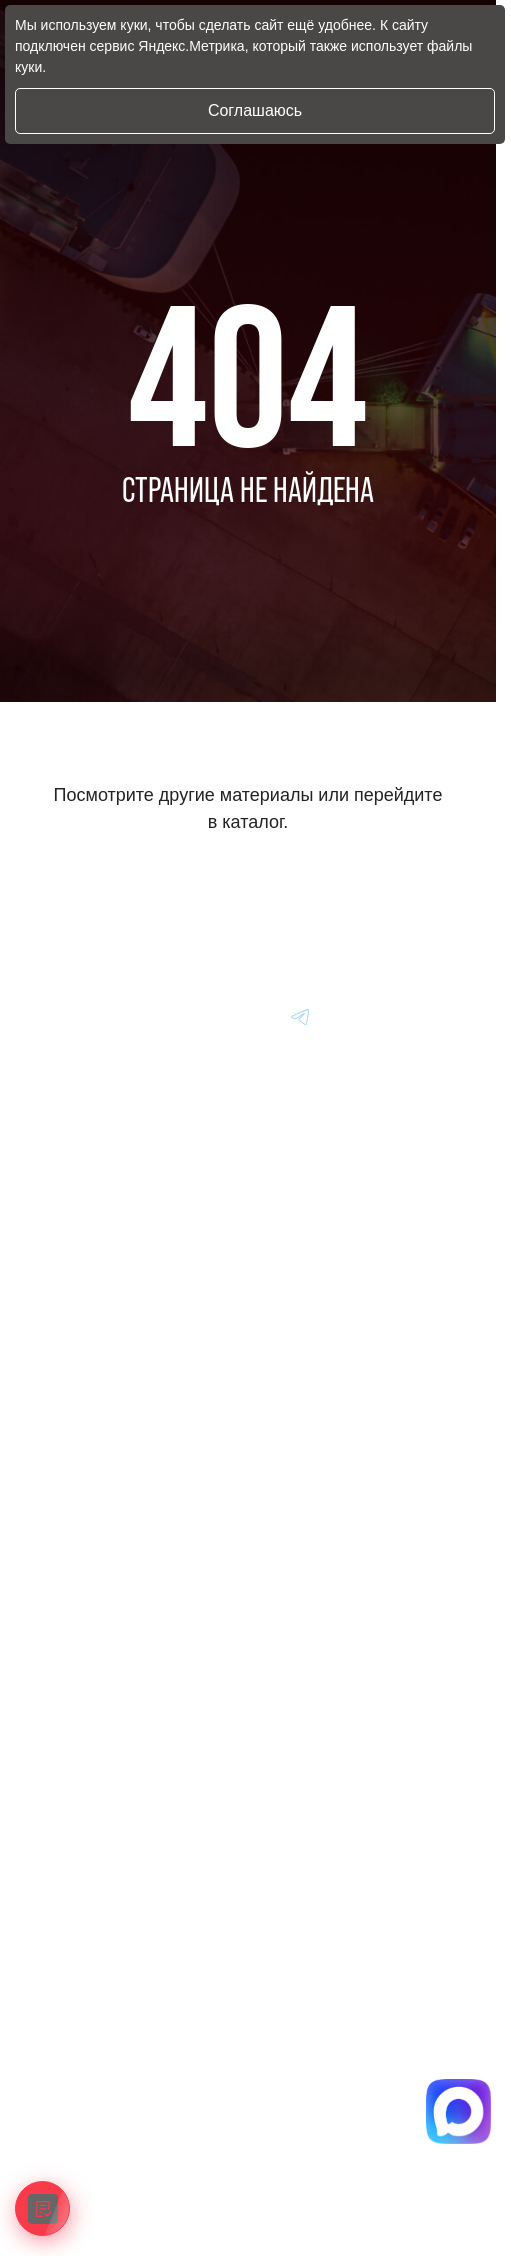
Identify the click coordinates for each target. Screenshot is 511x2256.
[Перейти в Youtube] (301, 1016)
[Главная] (67, 1016)
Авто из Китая (81, 1386)
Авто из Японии (86, 1340)
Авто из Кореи (81, 1294)
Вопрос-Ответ (80, 1526)
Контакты (67, 1618)
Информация (79, 1480)
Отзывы (62, 1572)
